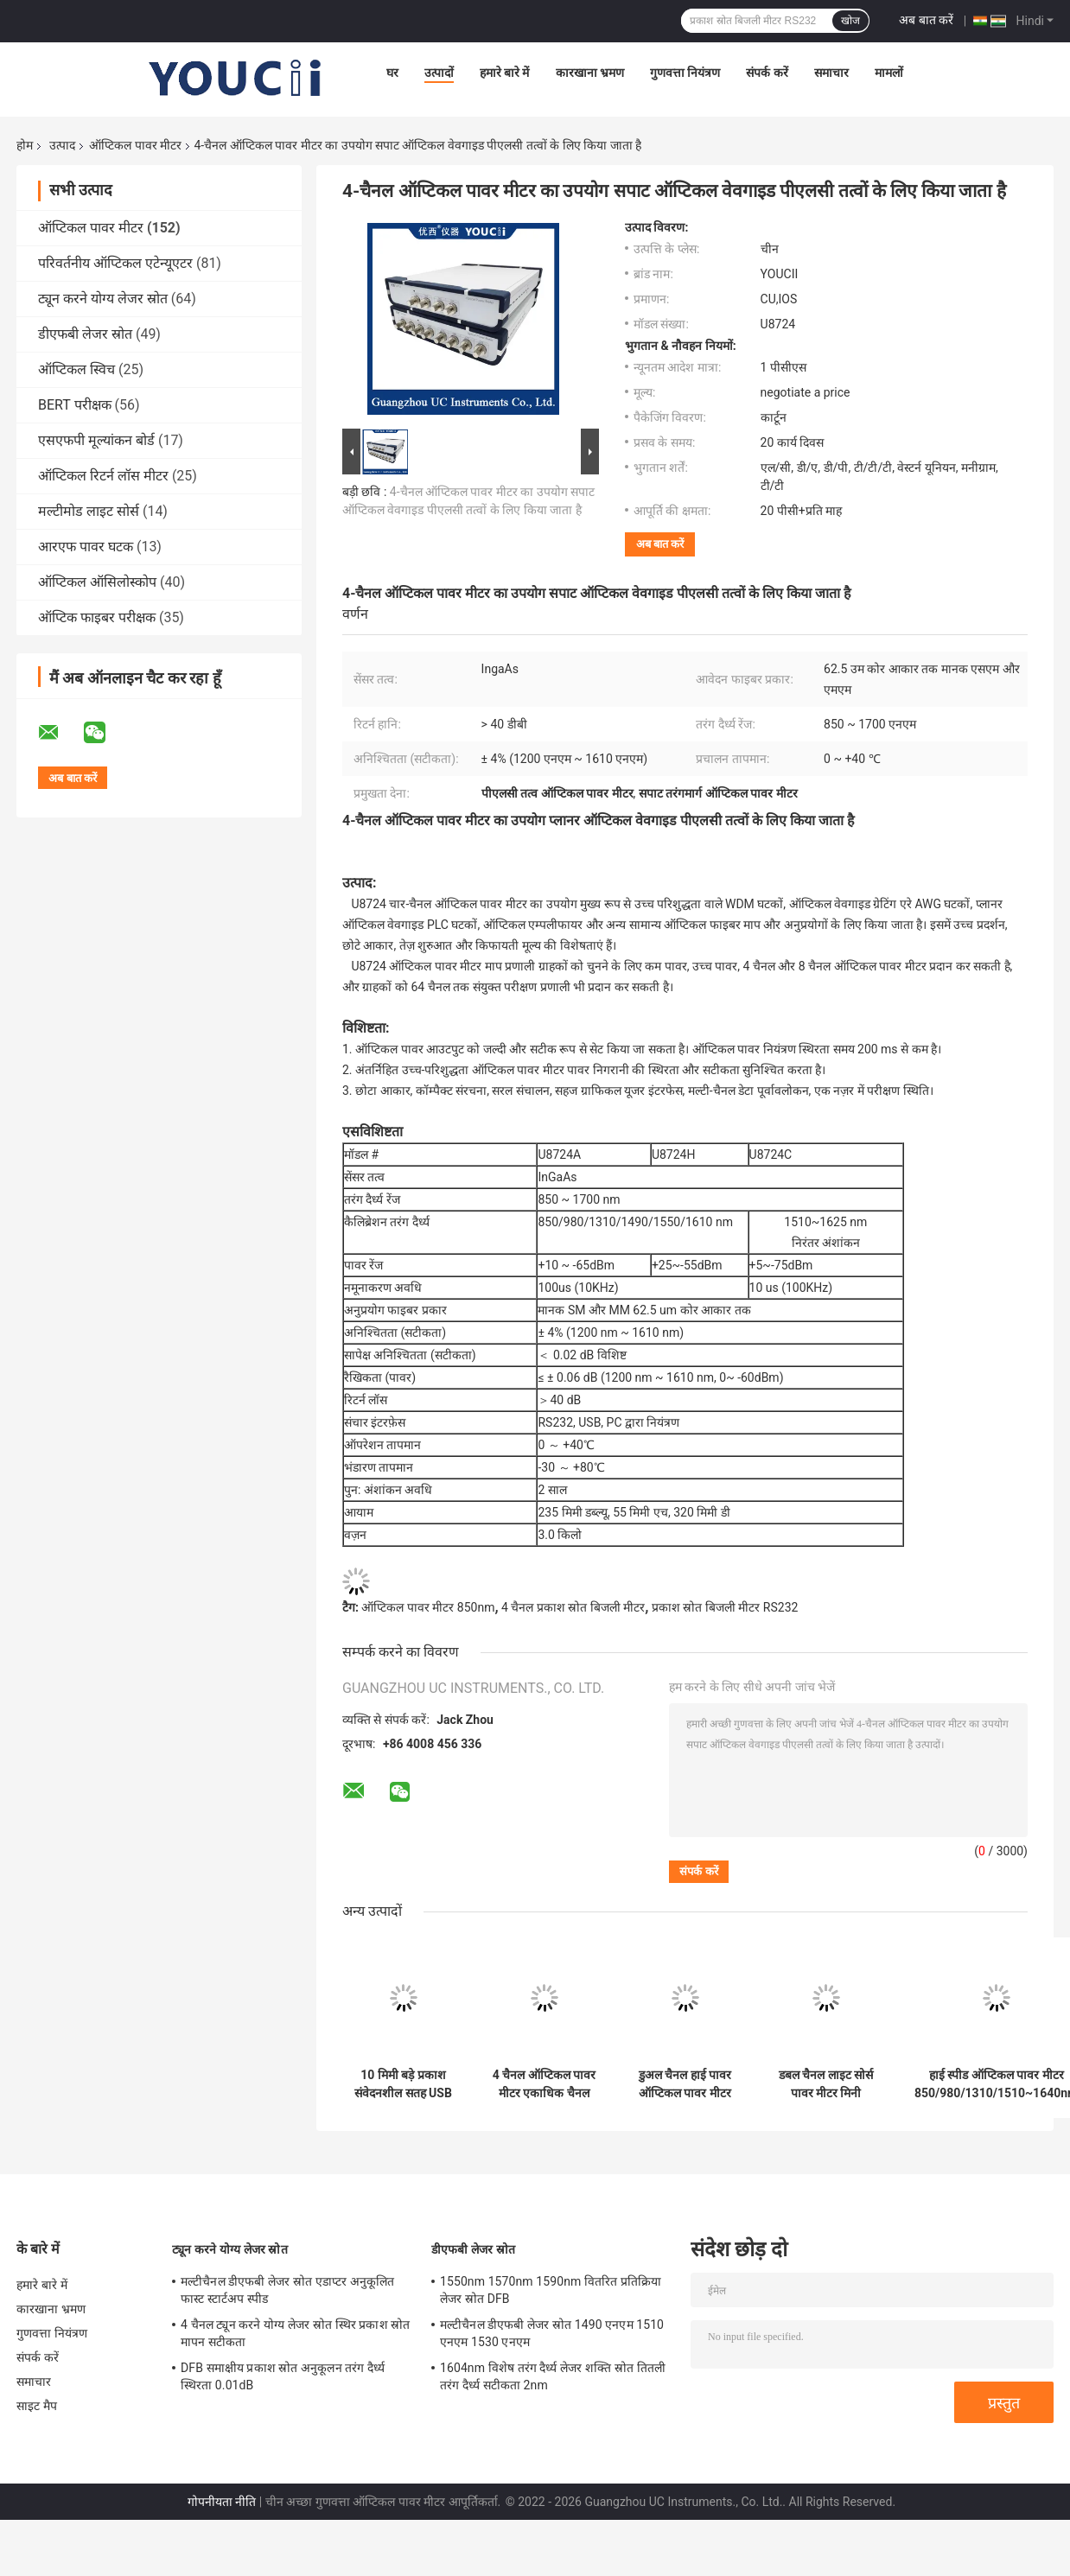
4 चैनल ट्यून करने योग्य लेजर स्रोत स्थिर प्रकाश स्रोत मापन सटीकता (295, 2333)
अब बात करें (926, 20)
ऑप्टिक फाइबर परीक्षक (97, 617)
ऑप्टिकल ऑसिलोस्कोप (97, 582)
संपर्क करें (766, 73)
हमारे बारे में (505, 73)
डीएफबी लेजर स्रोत (85, 334)
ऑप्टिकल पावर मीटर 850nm (427, 1607)
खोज (850, 21)
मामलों (889, 73)
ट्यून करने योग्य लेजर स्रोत (103, 298)
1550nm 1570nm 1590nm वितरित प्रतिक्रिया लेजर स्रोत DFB (550, 2290)
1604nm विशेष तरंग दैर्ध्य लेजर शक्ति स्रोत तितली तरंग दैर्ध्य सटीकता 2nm (553, 2376)
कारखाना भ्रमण (590, 73)
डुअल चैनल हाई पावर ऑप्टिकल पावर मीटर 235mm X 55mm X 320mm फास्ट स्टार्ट (685, 2084)
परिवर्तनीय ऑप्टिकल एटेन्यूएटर (115, 263)
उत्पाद (62, 145)
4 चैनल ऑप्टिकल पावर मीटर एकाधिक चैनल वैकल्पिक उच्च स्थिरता (544, 2084)
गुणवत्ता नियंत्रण (685, 73)
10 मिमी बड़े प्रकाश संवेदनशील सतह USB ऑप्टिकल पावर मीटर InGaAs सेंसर (403, 2084)
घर (392, 73)
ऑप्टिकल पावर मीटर (135, 145)
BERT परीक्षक (74, 405)
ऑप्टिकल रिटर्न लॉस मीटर (103, 475)
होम (24, 145)
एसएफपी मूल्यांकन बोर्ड (96, 440)
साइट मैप (36, 2406)
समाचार (831, 73)
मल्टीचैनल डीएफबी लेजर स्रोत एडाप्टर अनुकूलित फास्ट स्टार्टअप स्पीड (287, 2290)
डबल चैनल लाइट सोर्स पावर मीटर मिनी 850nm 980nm (826, 2084)
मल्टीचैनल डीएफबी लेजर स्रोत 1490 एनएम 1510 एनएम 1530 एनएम (552, 2333)
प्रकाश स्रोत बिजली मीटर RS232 (725, 1607)
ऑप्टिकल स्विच (76, 369)
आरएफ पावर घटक (85, 546)
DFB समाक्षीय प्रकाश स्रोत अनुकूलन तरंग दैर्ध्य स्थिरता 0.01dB (283, 2376)
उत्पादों (439, 73)
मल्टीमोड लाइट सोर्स (88, 511)
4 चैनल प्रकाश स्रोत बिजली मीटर (573, 1607)
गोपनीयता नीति (222, 2502)
